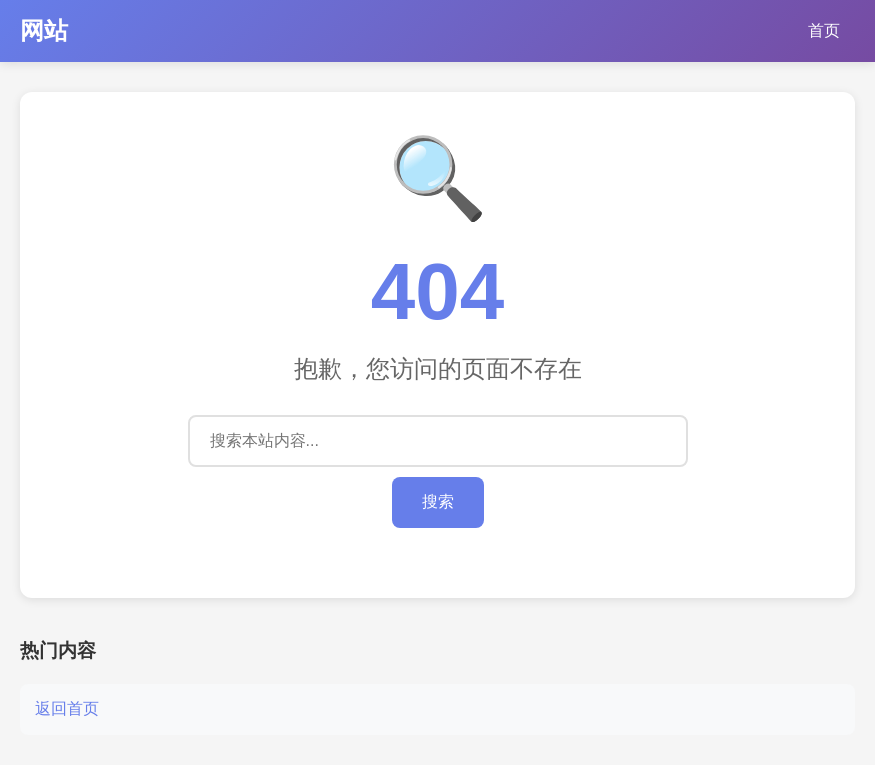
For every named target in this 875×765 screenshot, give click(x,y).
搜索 (438, 501)
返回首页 (67, 708)
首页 (824, 30)
